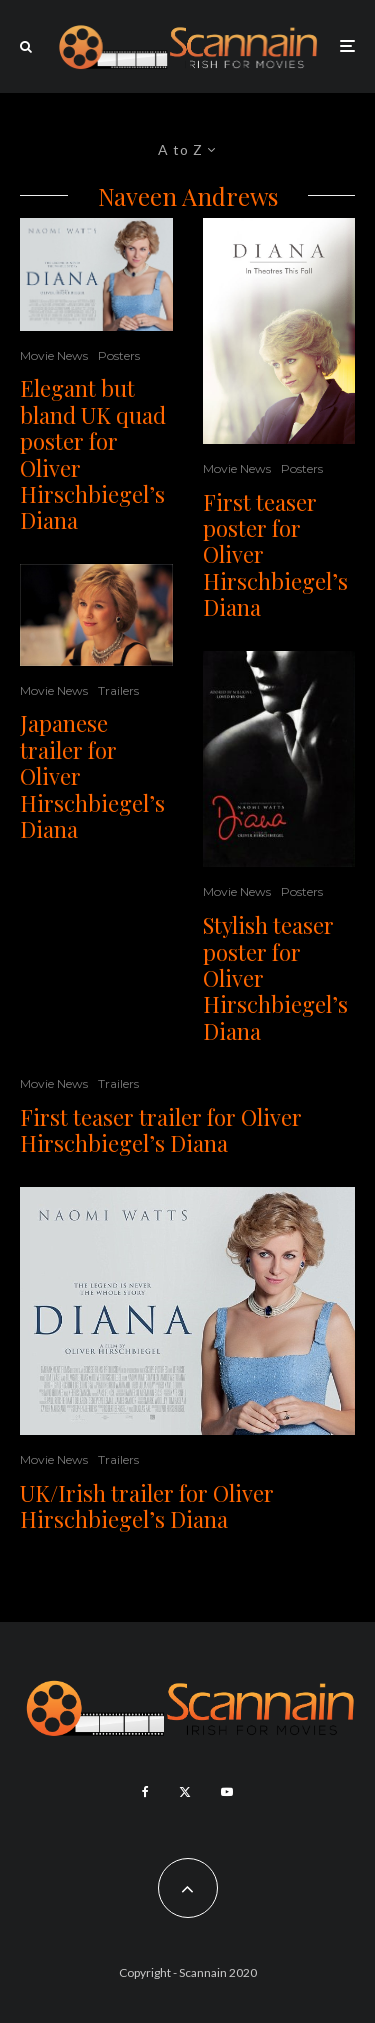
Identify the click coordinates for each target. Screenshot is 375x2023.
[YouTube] (227, 1792)
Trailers (118, 690)
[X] (185, 1792)
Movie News (54, 355)
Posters (119, 355)
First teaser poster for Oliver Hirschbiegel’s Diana (275, 555)
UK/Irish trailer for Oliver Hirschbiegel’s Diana (147, 1506)
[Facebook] (145, 1792)
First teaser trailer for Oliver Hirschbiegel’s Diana (161, 1130)
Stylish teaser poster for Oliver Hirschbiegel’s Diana (275, 978)
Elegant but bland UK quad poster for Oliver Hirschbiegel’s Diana (93, 454)
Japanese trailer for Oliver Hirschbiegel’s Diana (92, 776)
